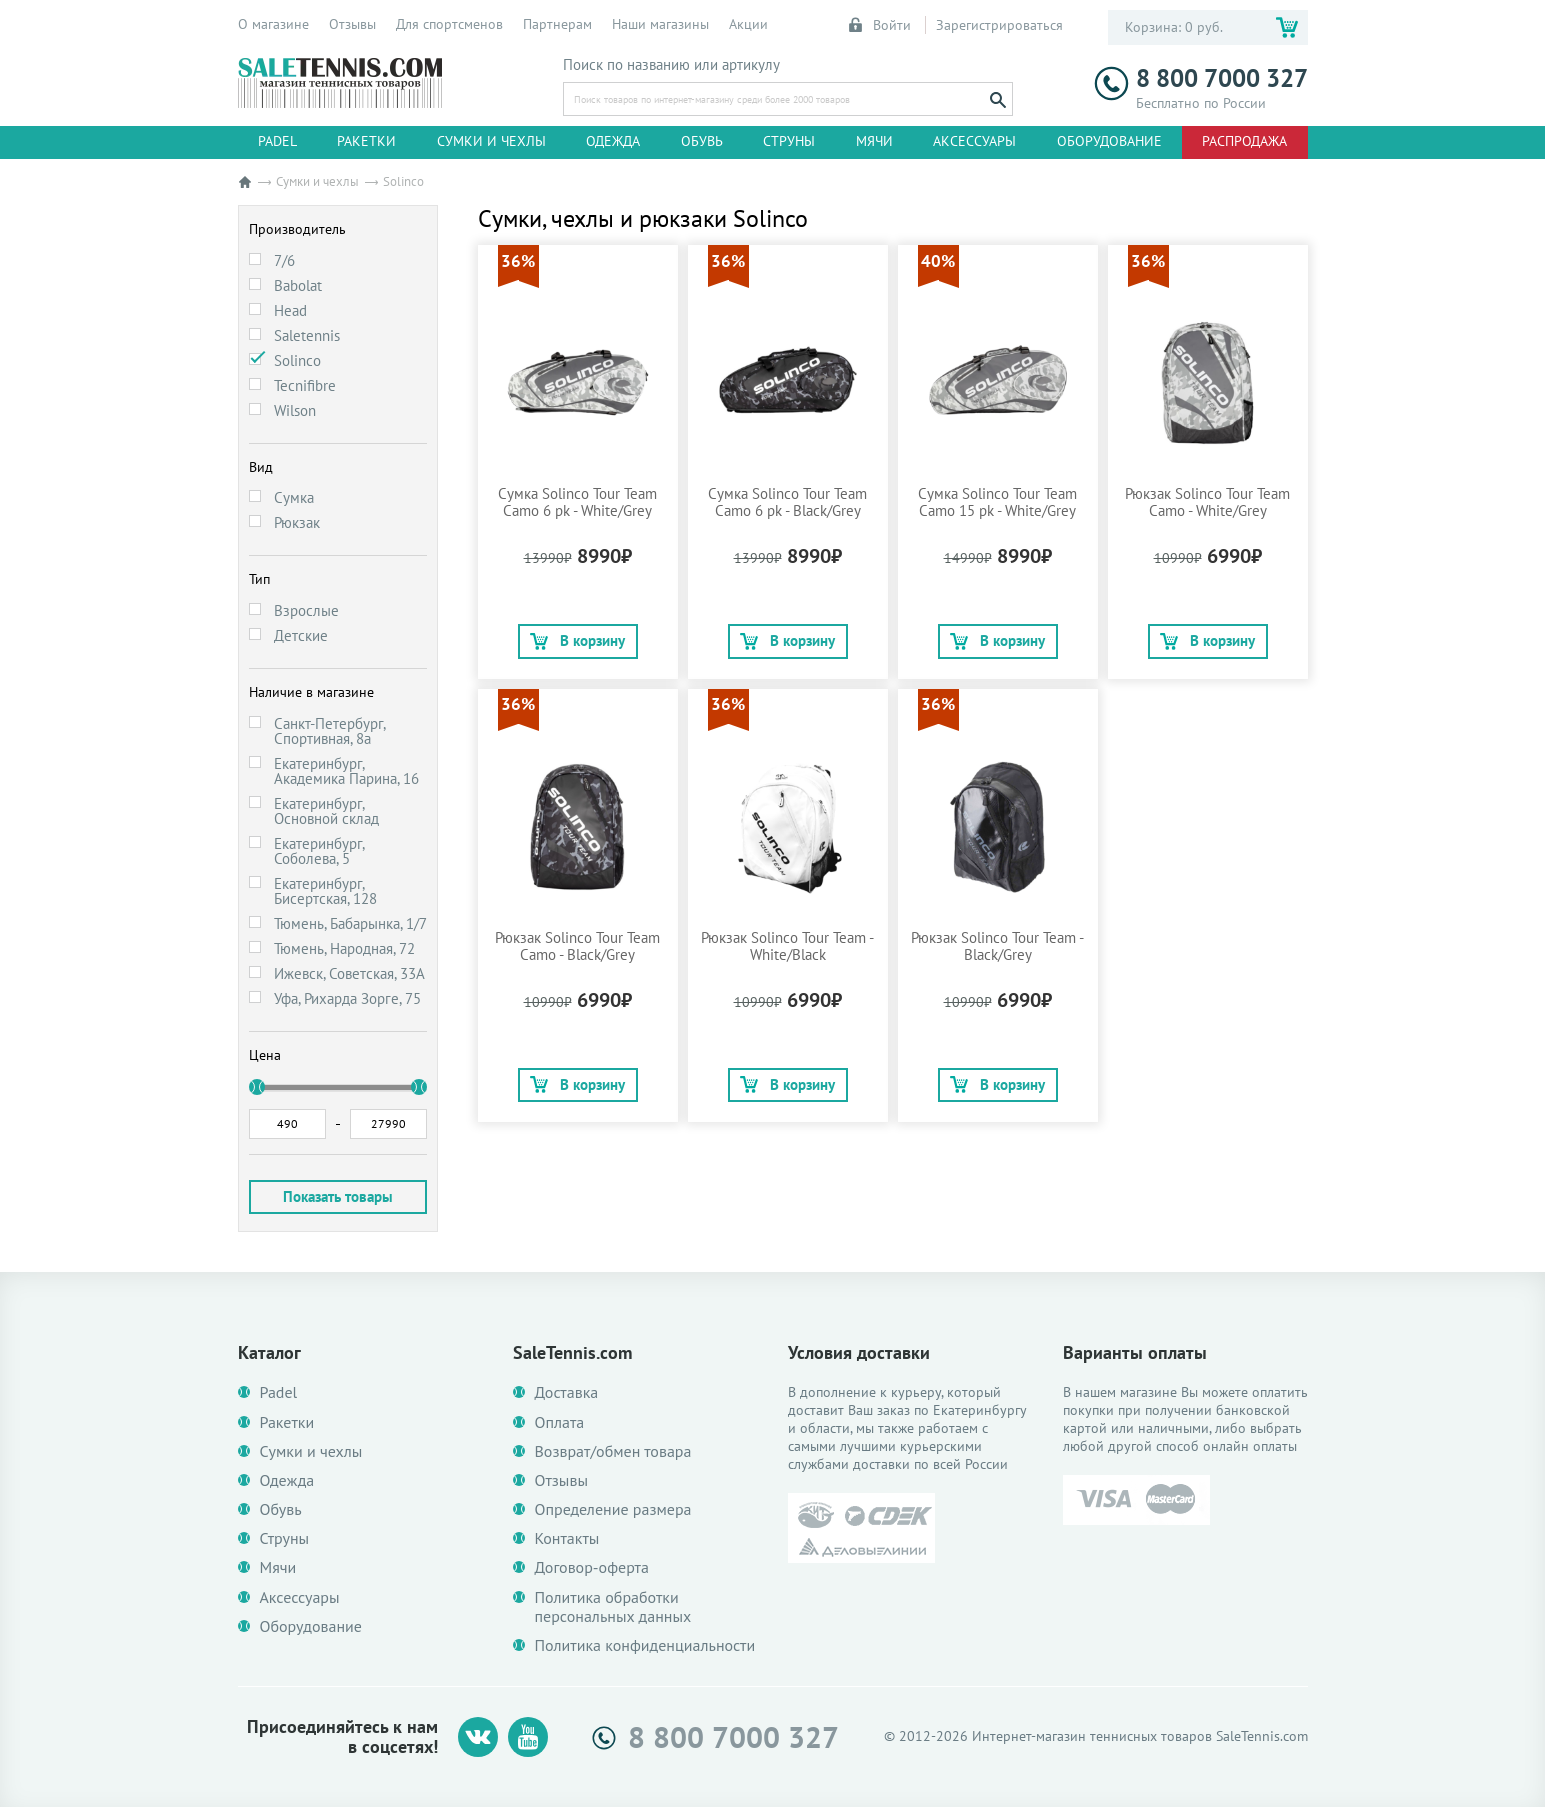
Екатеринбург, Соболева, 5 (319, 851)
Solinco (297, 360)
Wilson (295, 410)
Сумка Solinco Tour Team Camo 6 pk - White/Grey (577, 502)
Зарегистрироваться (999, 25)
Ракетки (366, 141)
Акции (748, 24)
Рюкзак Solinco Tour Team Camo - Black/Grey (577, 946)
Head (290, 310)
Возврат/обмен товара (613, 1451)
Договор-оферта (592, 1567)
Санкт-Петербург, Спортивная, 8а (329, 731)
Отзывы (352, 24)
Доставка (567, 1392)
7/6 (284, 260)
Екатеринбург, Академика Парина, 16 (346, 771)
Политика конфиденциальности (645, 1645)
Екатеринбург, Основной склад (326, 811)
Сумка (294, 497)
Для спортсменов (449, 24)
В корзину (577, 640)
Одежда (613, 141)
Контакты (567, 1538)
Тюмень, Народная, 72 (344, 948)
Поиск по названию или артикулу (671, 65)
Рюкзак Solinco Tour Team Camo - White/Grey (1207, 502)
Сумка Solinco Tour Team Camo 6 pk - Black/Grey (787, 502)
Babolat (298, 285)
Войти (881, 25)
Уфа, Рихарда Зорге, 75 (347, 998)
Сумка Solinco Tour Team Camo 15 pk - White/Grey (997, 502)
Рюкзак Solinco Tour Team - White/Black (787, 946)
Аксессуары (974, 141)
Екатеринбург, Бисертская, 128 (325, 891)
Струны (789, 141)
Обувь (702, 141)
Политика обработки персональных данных (613, 1607)
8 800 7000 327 (1201, 78)
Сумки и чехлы (491, 141)
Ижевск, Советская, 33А (349, 973)
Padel (277, 141)
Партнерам (557, 24)
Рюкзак (297, 522)
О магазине (273, 24)
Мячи (874, 141)
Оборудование (1109, 141)
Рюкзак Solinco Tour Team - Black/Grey (997, 946)
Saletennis (307, 335)
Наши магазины (660, 24)
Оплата (560, 1422)
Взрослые (306, 610)
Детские (301, 635)
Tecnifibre (305, 385)
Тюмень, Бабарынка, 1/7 (350, 923)
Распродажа (1244, 141)
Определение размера (613, 1509)
